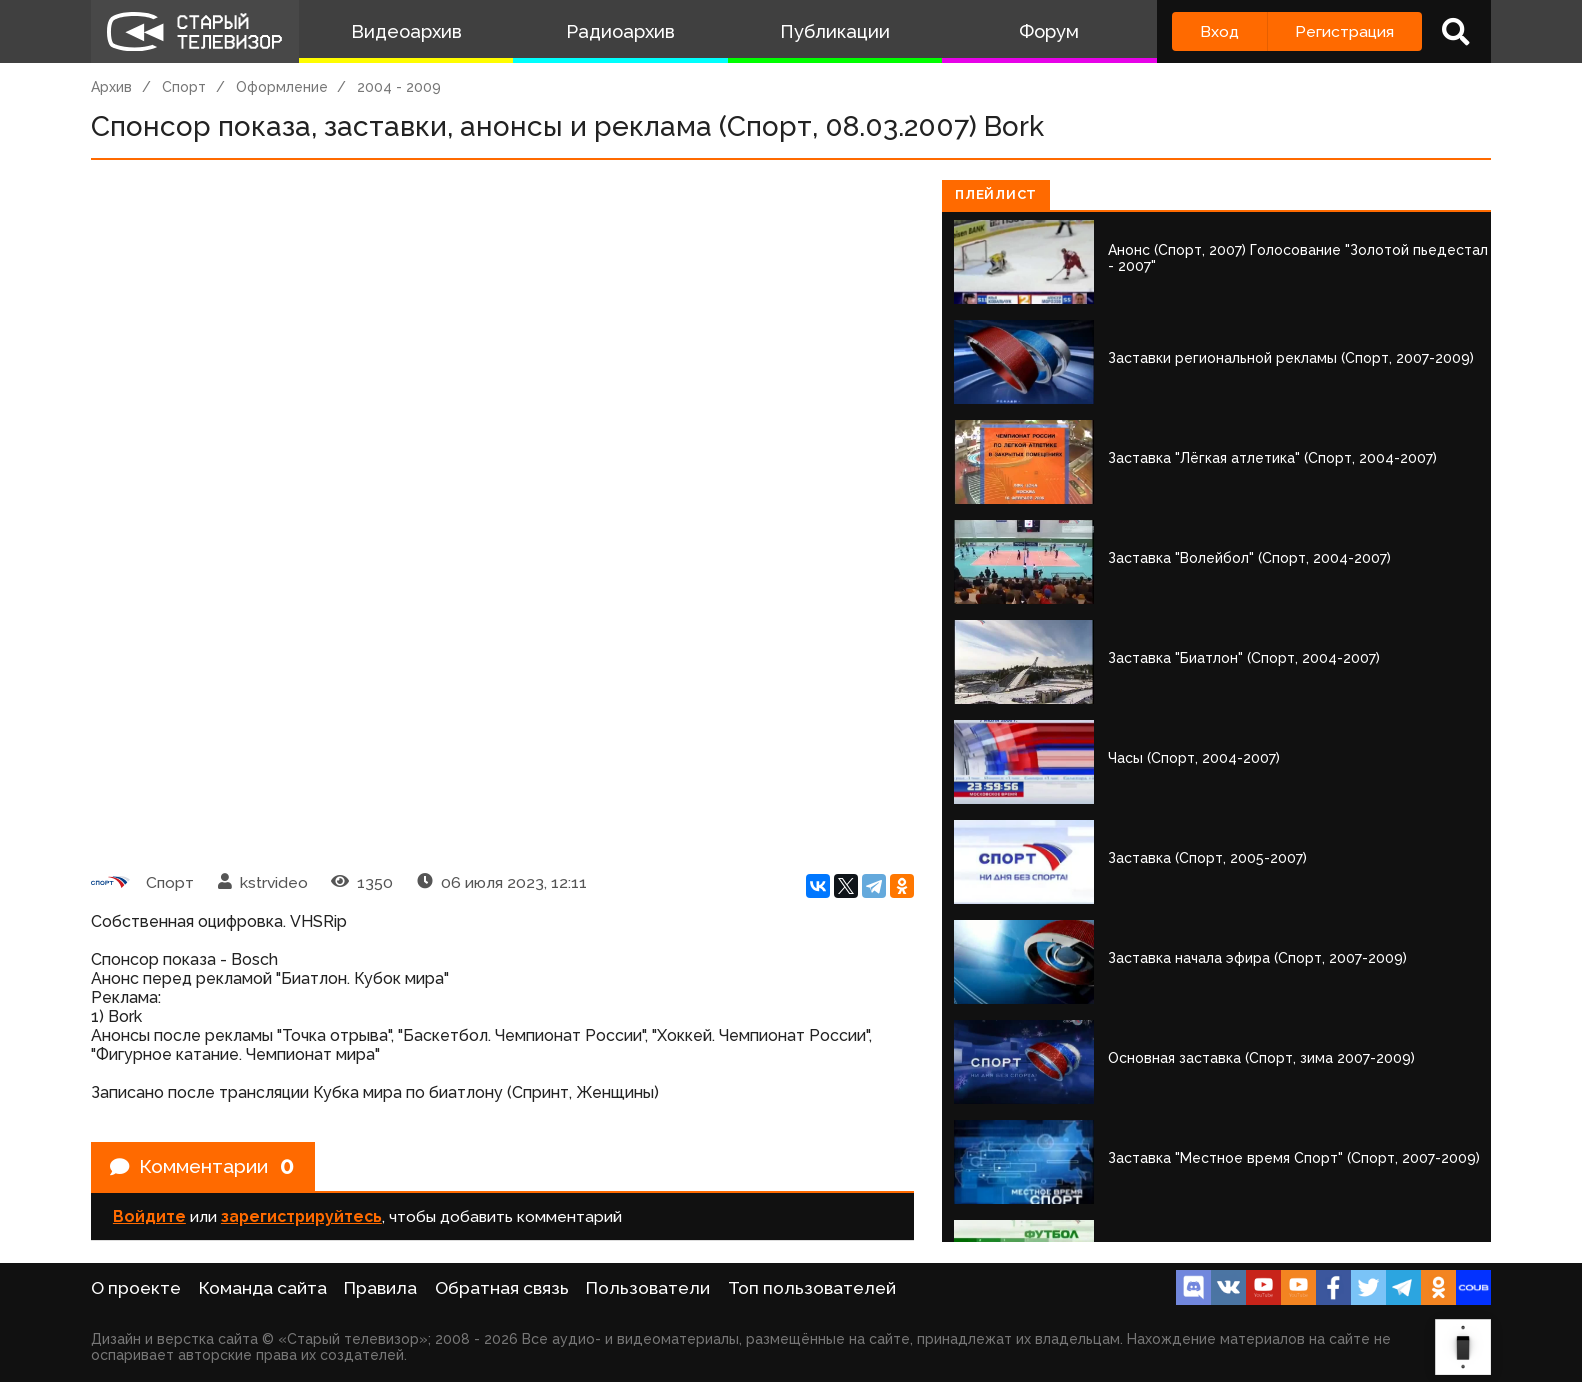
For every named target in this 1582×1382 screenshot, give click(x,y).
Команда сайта (263, 1288)
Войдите (149, 1218)
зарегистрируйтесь (301, 1218)
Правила (380, 1288)
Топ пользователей (812, 1288)
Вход (1219, 31)
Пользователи (648, 1288)
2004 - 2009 (399, 87)
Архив (111, 87)
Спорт (184, 87)
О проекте (136, 1288)
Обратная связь (502, 1288)
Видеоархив (406, 31)
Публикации (835, 31)
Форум (1049, 31)
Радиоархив (620, 31)
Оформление (282, 87)
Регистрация (1344, 31)
